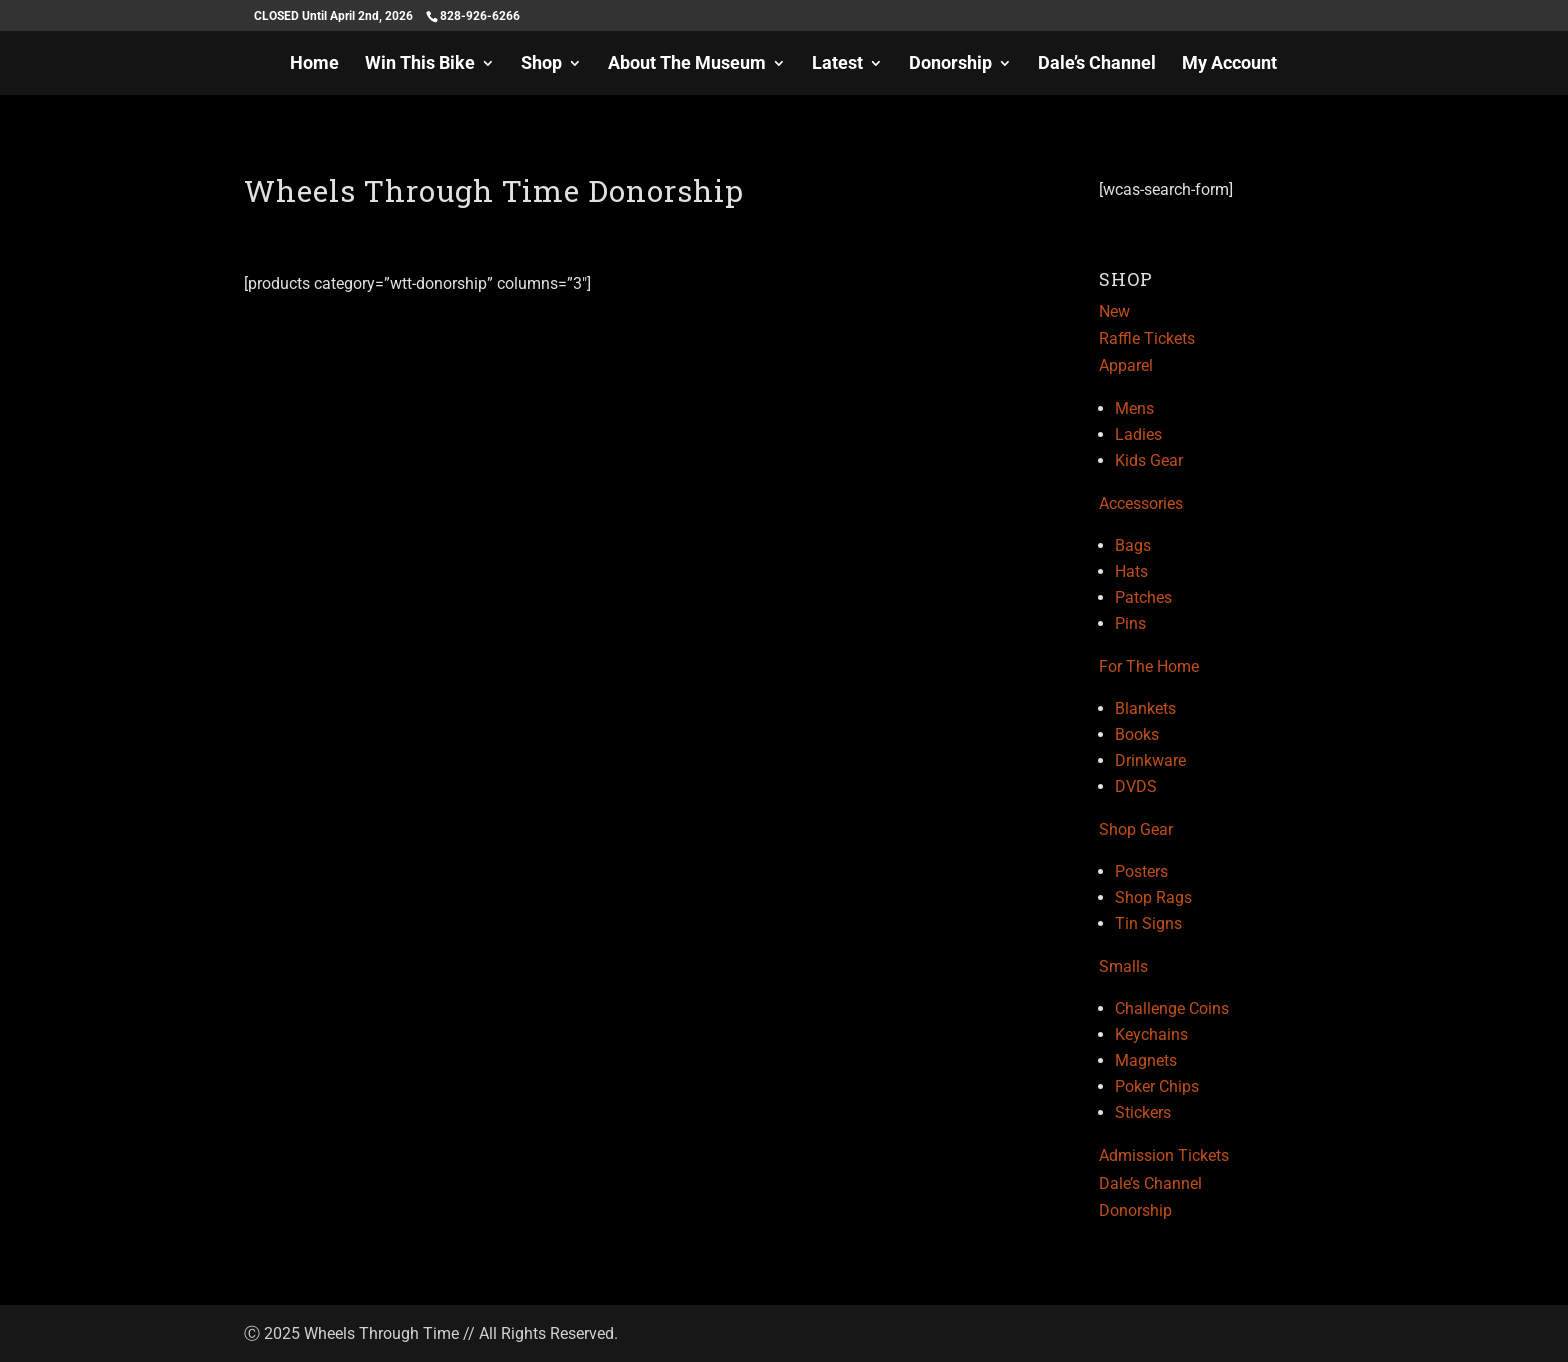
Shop (541, 64)
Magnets (1146, 1060)
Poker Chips (1157, 1086)
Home (314, 64)
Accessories (1141, 503)
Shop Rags (1153, 897)
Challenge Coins (1172, 1008)
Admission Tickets (1164, 1155)
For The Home (1149, 666)
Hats (1131, 571)
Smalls (1123, 966)
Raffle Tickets (1147, 338)
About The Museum (687, 64)
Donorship (950, 64)
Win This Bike (420, 64)
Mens (1134, 408)
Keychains (1151, 1034)
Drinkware (1150, 760)
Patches (1143, 597)
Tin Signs (1148, 923)
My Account (1229, 64)
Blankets (1145, 708)
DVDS (1136, 786)
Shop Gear (1136, 829)
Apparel (1126, 365)
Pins (1130, 623)
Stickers (1143, 1112)
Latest (837, 64)
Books (1137, 734)
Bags (1133, 545)
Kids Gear (1149, 460)
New (1114, 311)
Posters (1141, 871)
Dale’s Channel (1097, 64)
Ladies (1138, 434)
